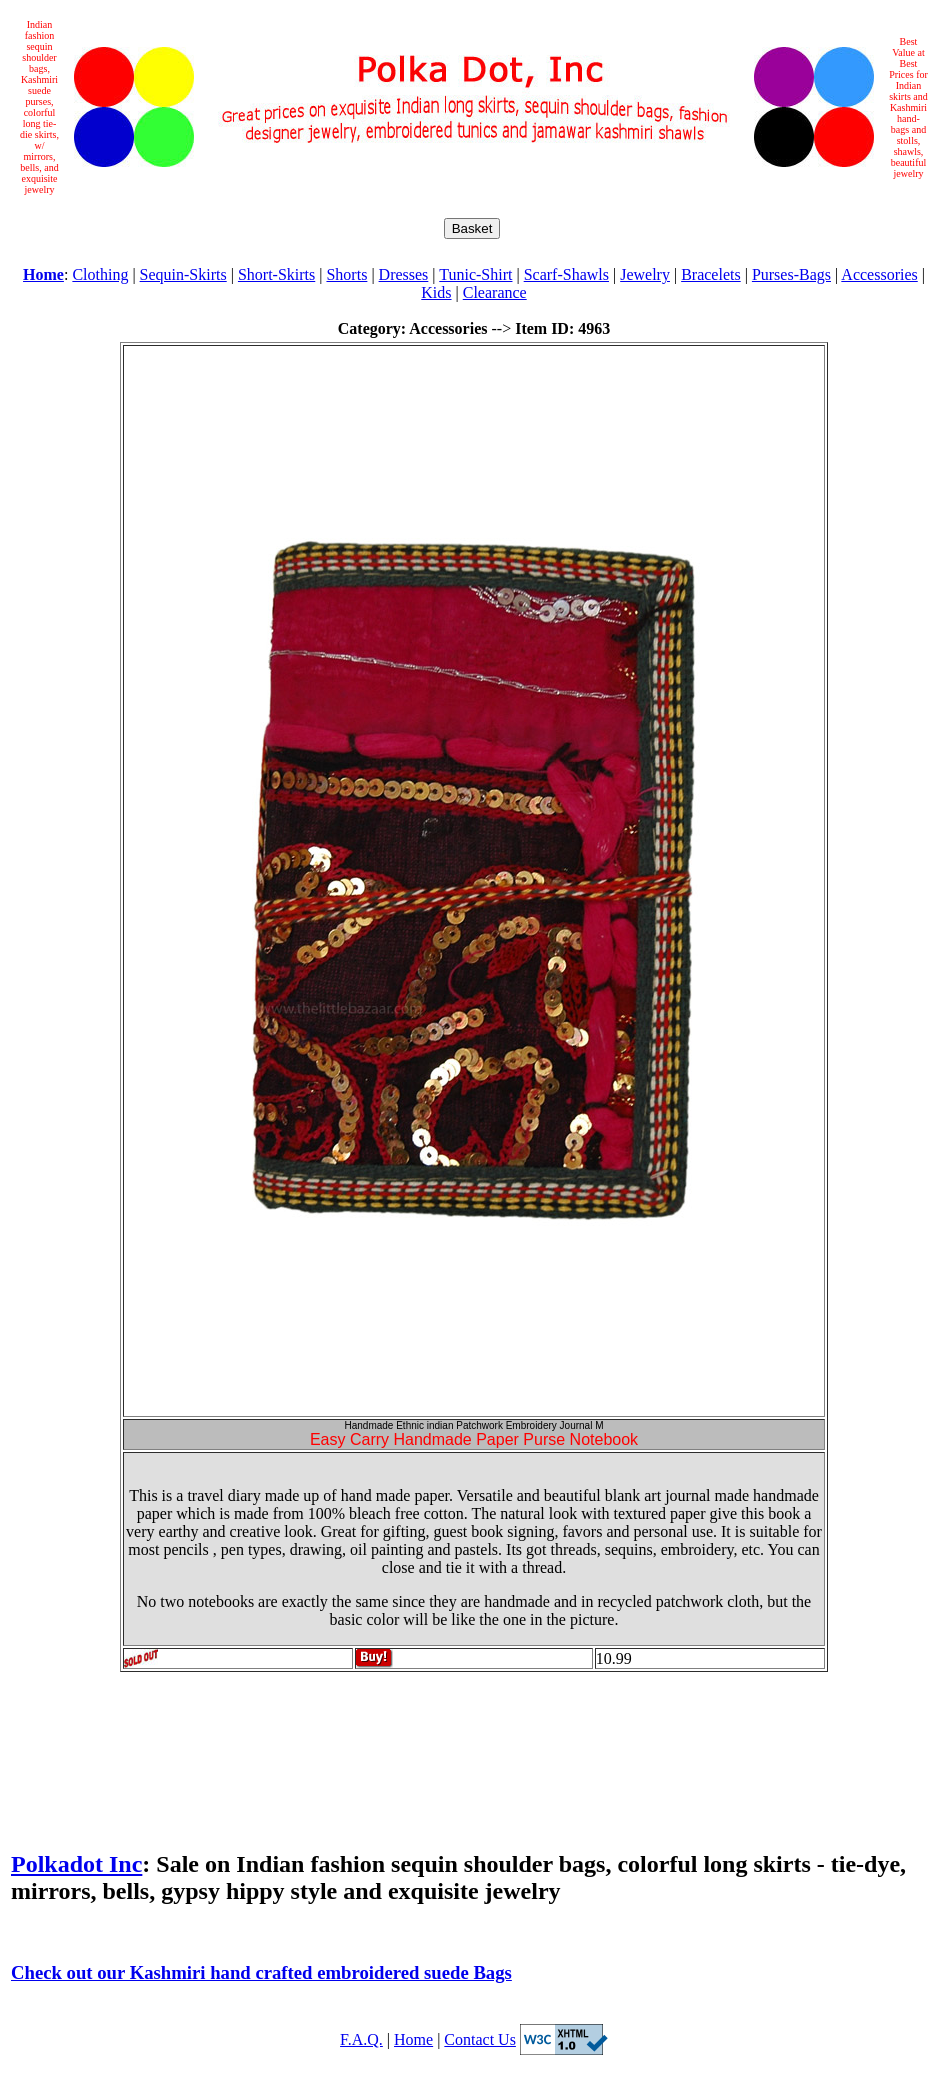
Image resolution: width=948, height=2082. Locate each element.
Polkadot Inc (76, 1864)
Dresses (404, 274)
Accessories (879, 274)
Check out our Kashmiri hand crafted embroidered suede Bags (261, 1972)
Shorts (346, 274)
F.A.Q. (361, 2039)
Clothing (100, 274)
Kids (436, 292)
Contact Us (480, 2039)
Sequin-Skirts (183, 274)
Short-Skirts (276, 274)
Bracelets (711, 274)
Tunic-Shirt (475, 274)
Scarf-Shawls (566, 274)
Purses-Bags (791, 274)
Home (413, 2039)
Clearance (495, 292)
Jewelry (645, 274)
